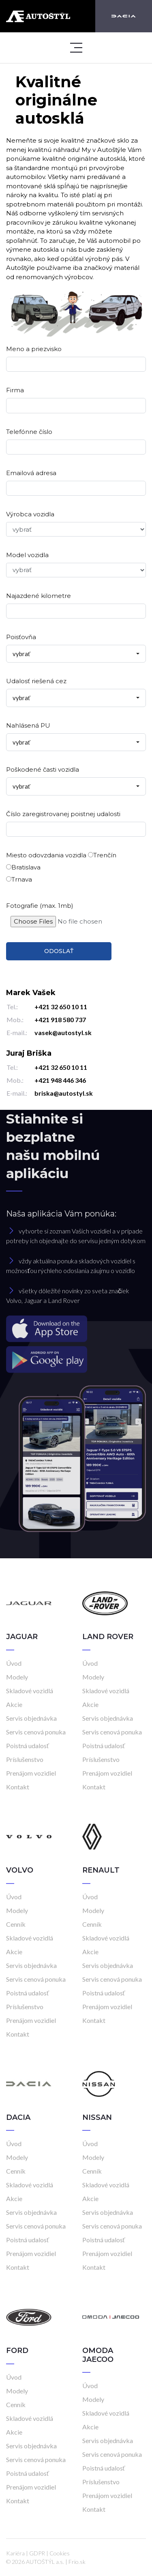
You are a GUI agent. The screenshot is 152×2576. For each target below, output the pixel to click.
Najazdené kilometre (38, 596)
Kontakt (17, 1787)
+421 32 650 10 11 (60, 1006)
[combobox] (76, 654)
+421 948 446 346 (60, 1080)
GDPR (37, 2553)
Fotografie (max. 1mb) (39, 905)
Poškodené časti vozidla (42, 769)
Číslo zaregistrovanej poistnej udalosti (63, 814)
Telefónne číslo (29, 432)
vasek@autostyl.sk (63, 1032)
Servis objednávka (31, 1718)
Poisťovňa (21, 637)
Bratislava (23, 867)
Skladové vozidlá (29, 1690)
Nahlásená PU (28, 725)
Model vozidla (27, 555)
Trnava (19, 879)
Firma (15, 390)
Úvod (13, 1663)
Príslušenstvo (24, 1759)
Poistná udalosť (27, 1745)
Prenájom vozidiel (31, 1773)
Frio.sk (77, 2561)
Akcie (14, 1704)
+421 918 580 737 (60, 1019)
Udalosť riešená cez (36, 681)
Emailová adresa (31, 473)
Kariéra (15, 2553)
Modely (17, 1677)
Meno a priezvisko (34, 349)
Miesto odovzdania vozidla (46, 855)
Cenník (16, 1924)
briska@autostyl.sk (63, 1093)
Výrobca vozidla (30, 514)
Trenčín (102, 855)
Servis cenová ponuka (36, 1732)
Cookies (59, 2553)
